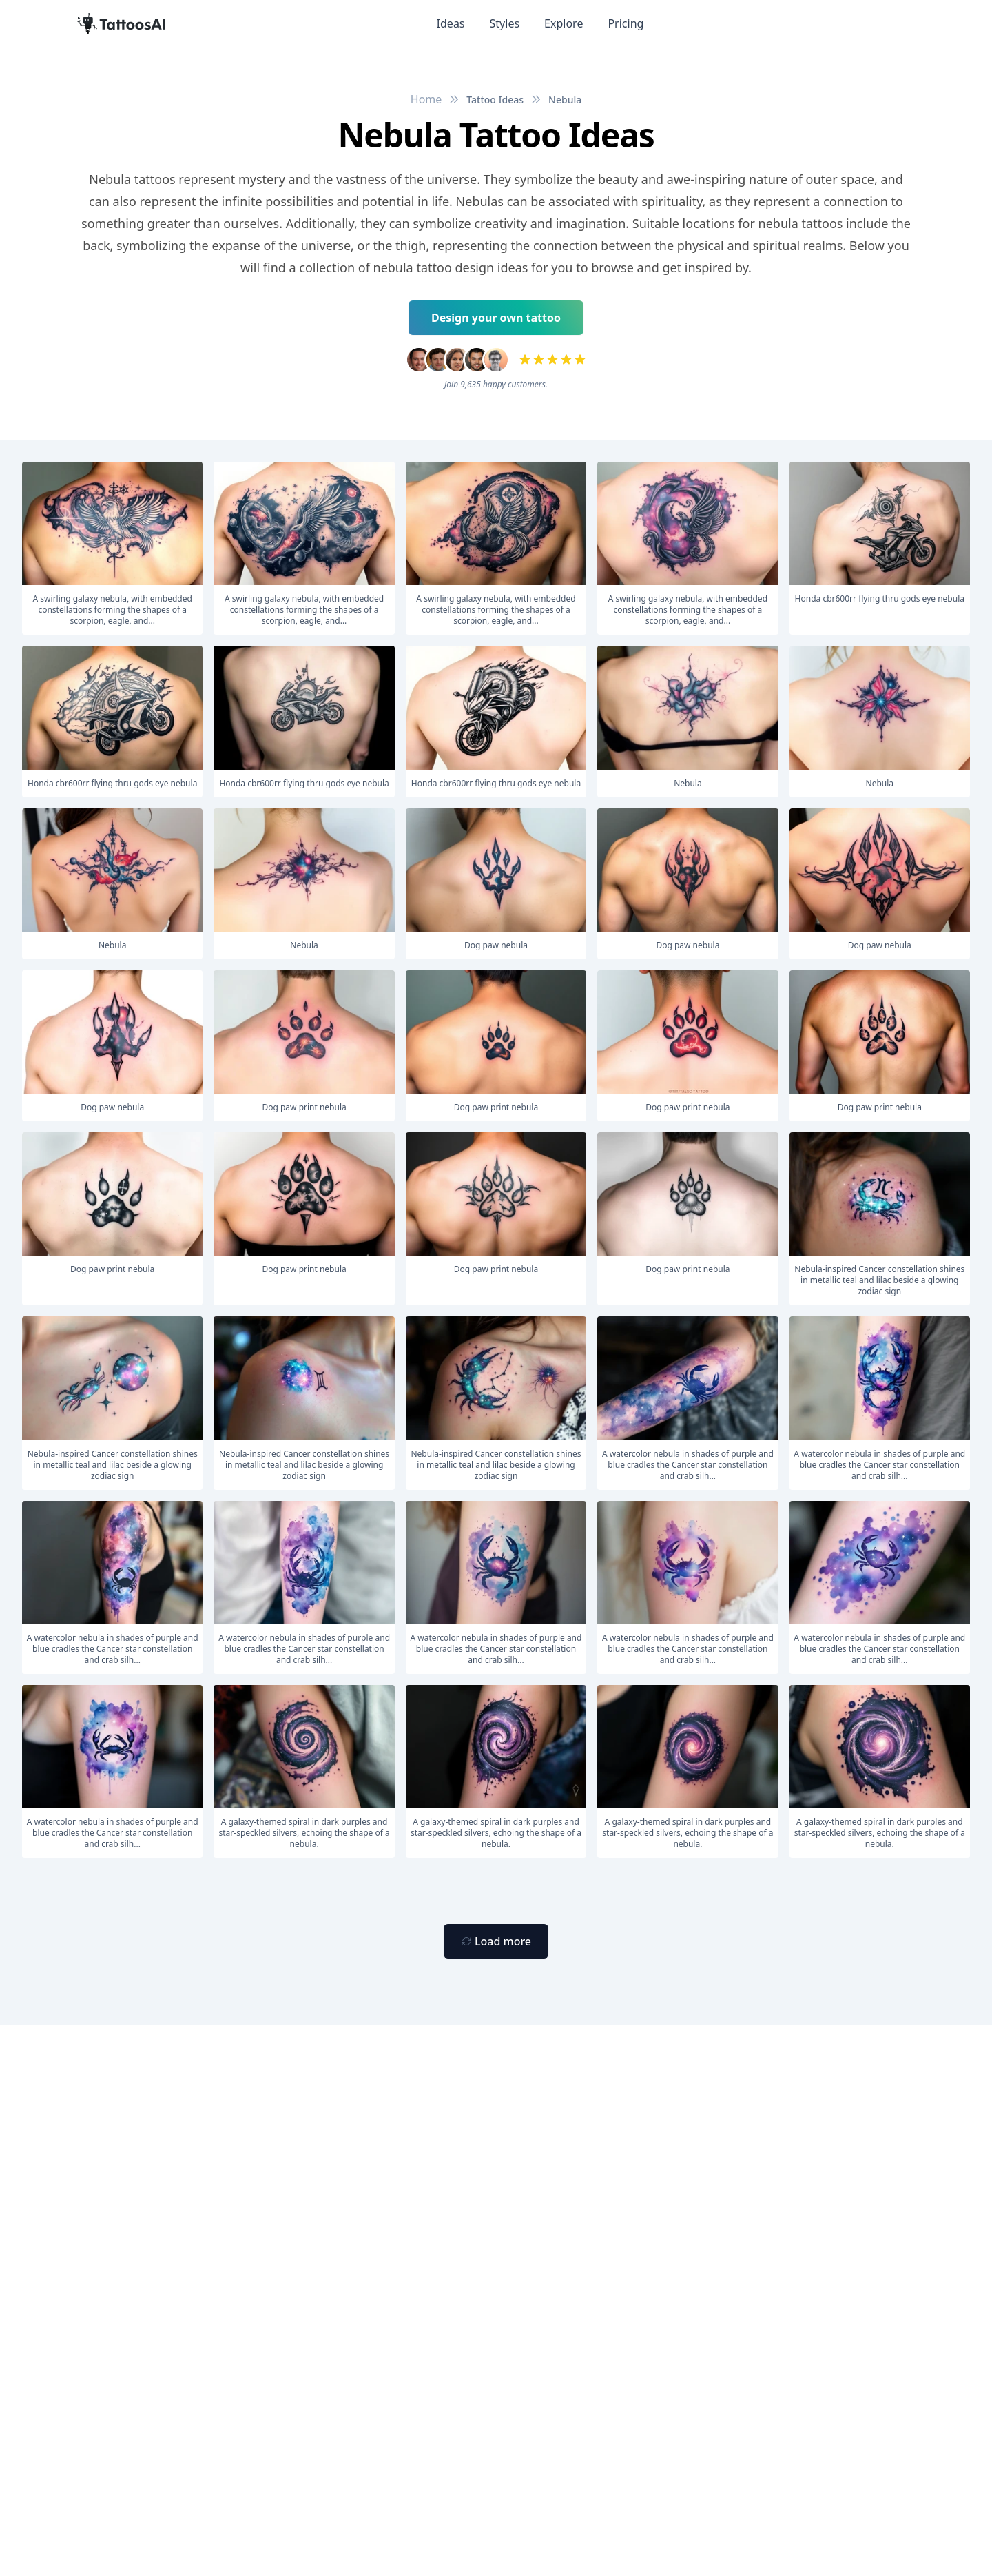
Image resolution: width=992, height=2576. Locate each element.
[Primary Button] (496, 1941)
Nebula (564, 99)
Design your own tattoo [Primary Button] (496, 317)
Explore (563, 23)
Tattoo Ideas (495, 99)
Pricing (625, 23)
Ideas (451, 23)
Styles (505, 23)
